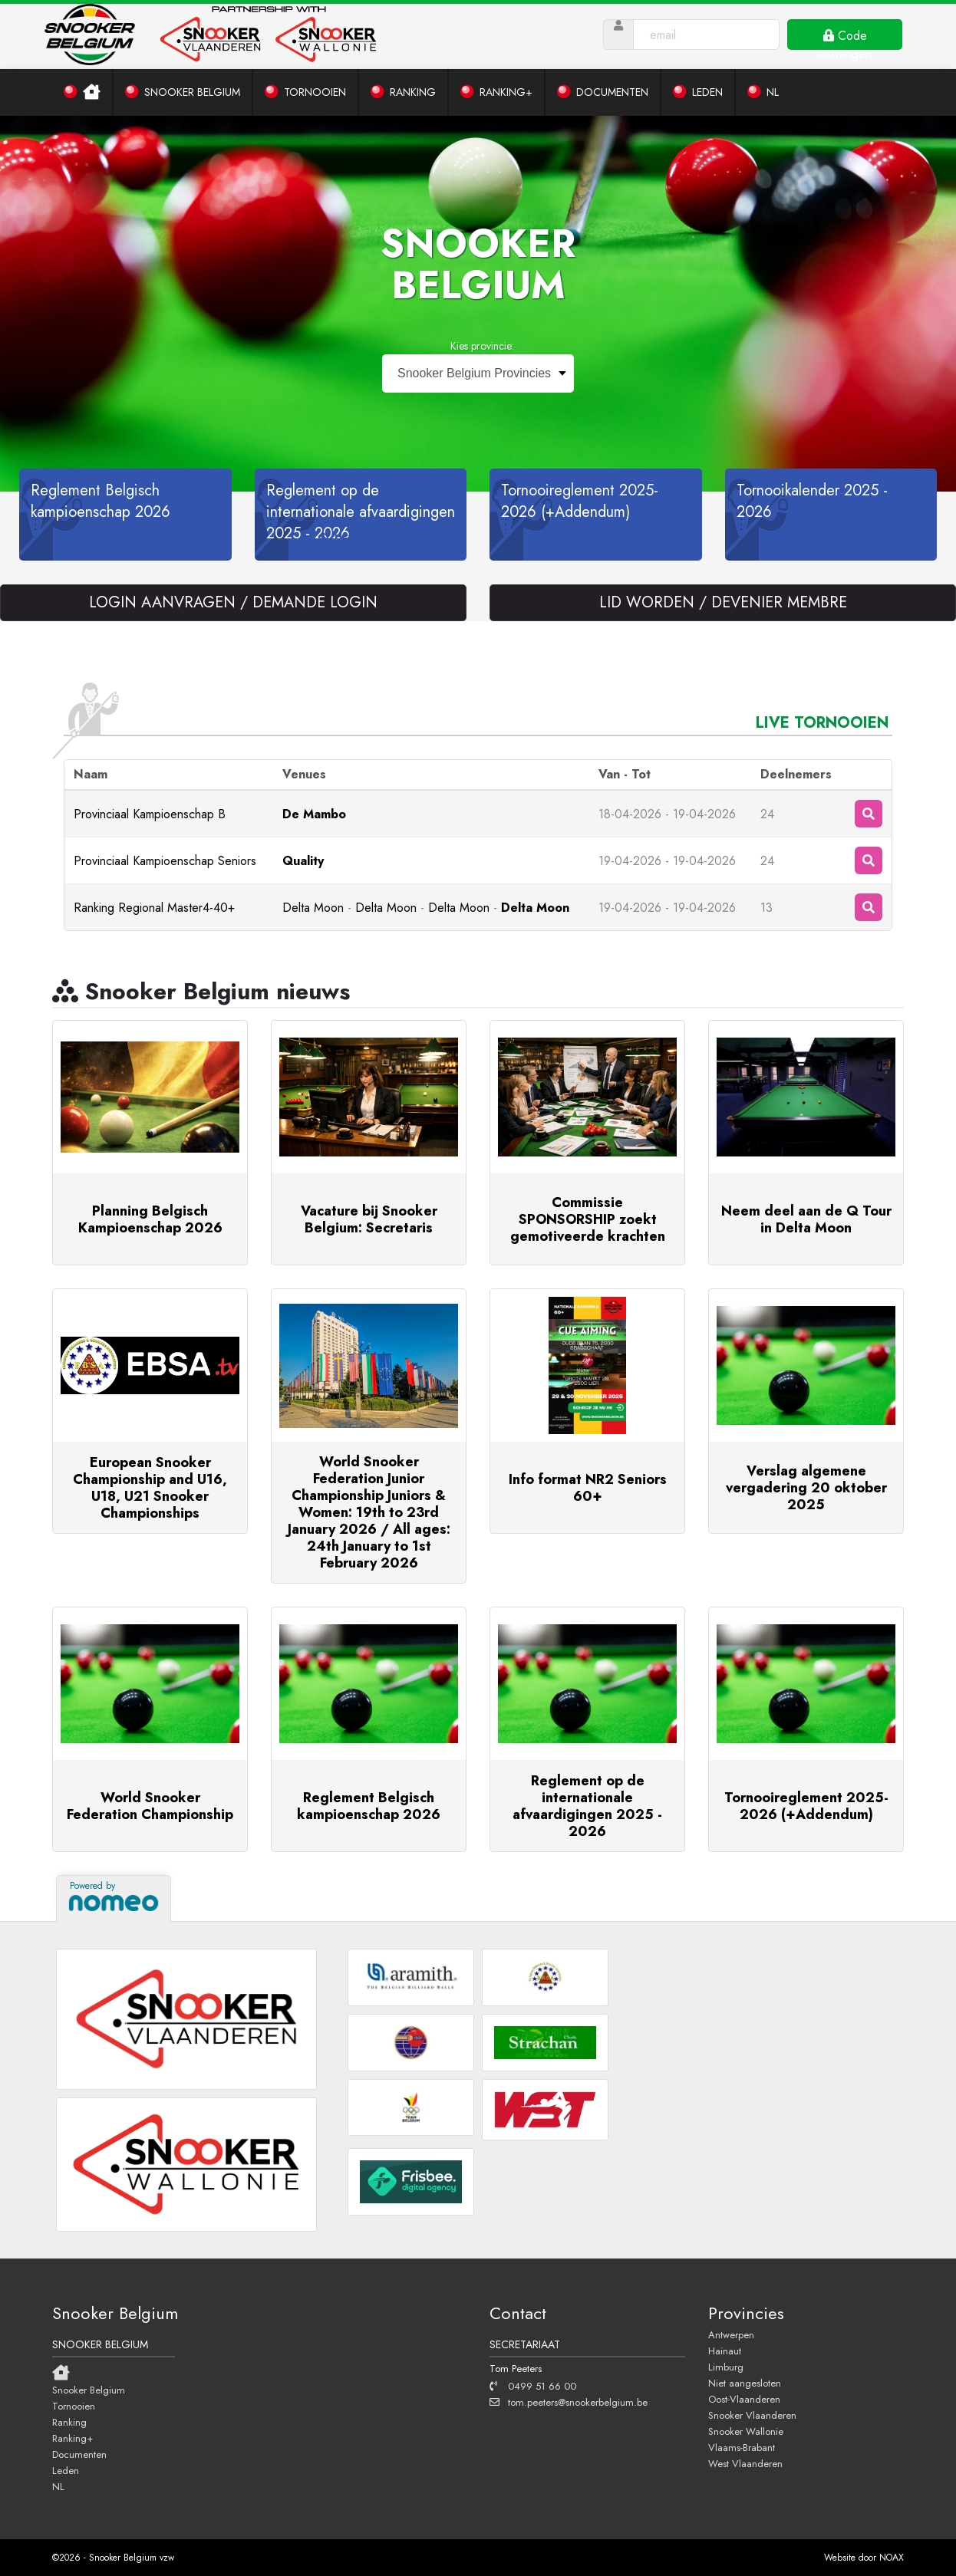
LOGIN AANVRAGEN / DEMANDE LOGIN (233, 602)
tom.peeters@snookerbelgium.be (569, 2402)
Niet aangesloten (744, 2383)
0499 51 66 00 (533, 2386)
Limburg (725, 2367)
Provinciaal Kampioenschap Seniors (165, 861)
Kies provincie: (482, 346)
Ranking (69, 2422)
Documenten (79, 2454)
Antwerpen (731, 2334)
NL (58, 2486)
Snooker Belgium (88, 2390)
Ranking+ (72, 2438)
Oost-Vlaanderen (744, 2399)
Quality (303, 861)
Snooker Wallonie (745, 2431)
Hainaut (724, 2350)
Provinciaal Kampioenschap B (150, 814)
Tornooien (73, 2406)
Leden (65, 2470)
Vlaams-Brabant (741, 2447)
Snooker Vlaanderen (752, 2415)
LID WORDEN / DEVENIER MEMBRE (723, 602)
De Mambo (314, 814)
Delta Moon (313, 907)
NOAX (891, 2557)
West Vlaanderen (745, 2463)
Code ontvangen (845, 38)
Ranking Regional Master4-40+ (154, 907)
